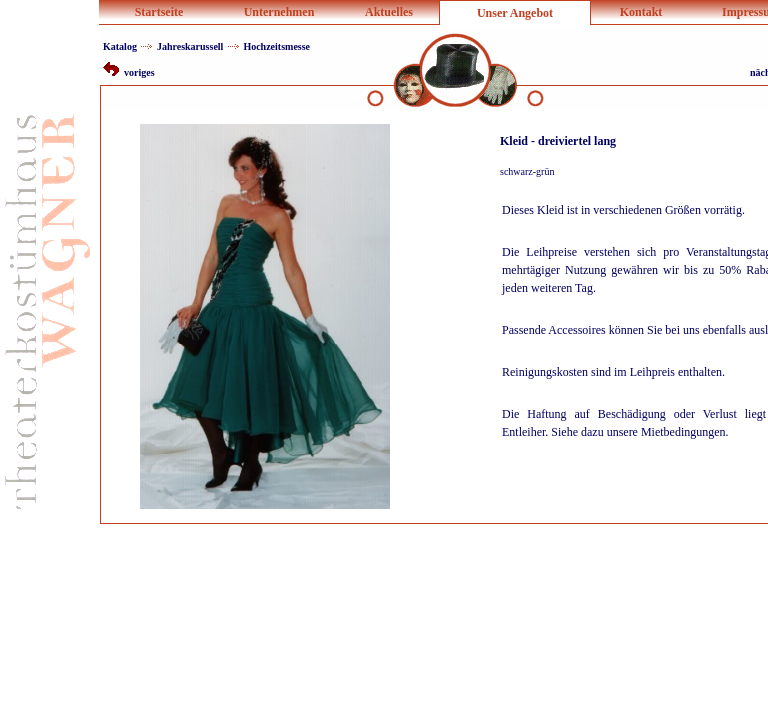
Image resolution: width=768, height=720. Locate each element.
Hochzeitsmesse (276, 46)
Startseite (159, 12)
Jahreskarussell (190, 46)
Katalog (120, 46)
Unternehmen (279, 12)
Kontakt (641, 12)
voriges (129, 72)
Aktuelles (389, 12)
